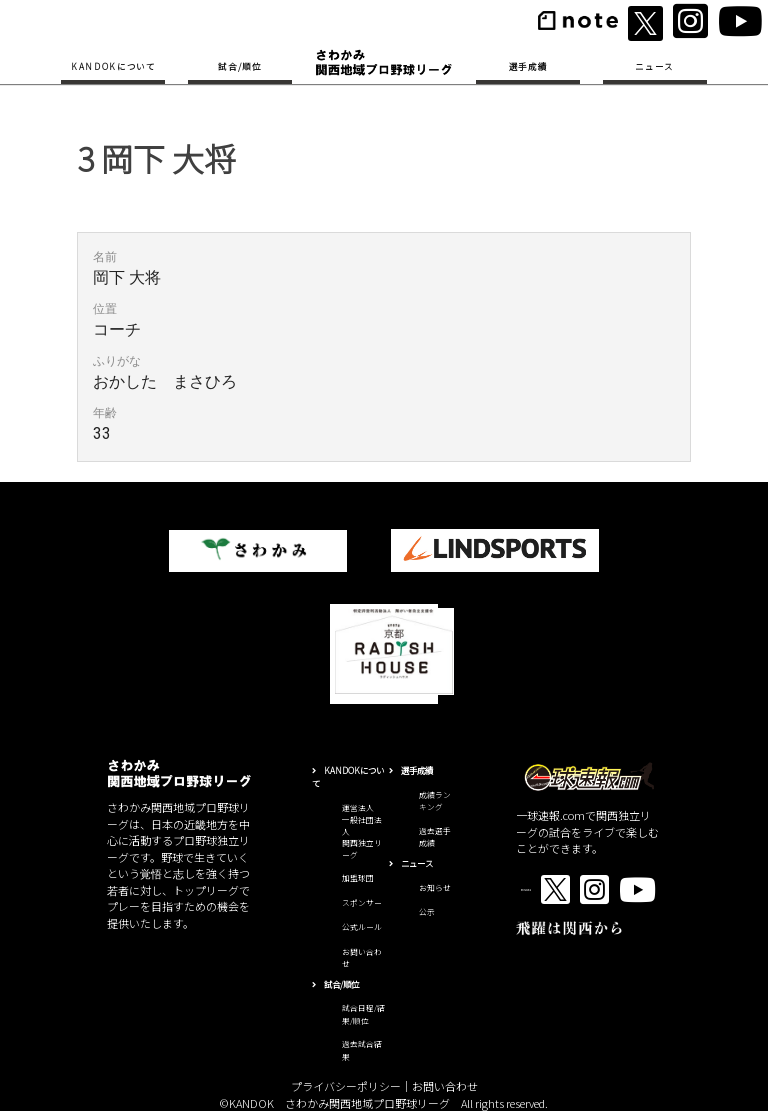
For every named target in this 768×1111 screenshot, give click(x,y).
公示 (427, 911)
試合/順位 (239, 66)
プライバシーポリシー (346, 1086)
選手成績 (528, 66)
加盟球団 (358, 877)
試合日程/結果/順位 (363, 1014)
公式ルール (362, 926)
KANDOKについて (113, 66)
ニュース (654, 66)
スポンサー (362, 902)
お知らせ (435, 887)
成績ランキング (435, 801)
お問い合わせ (445, 1086)
